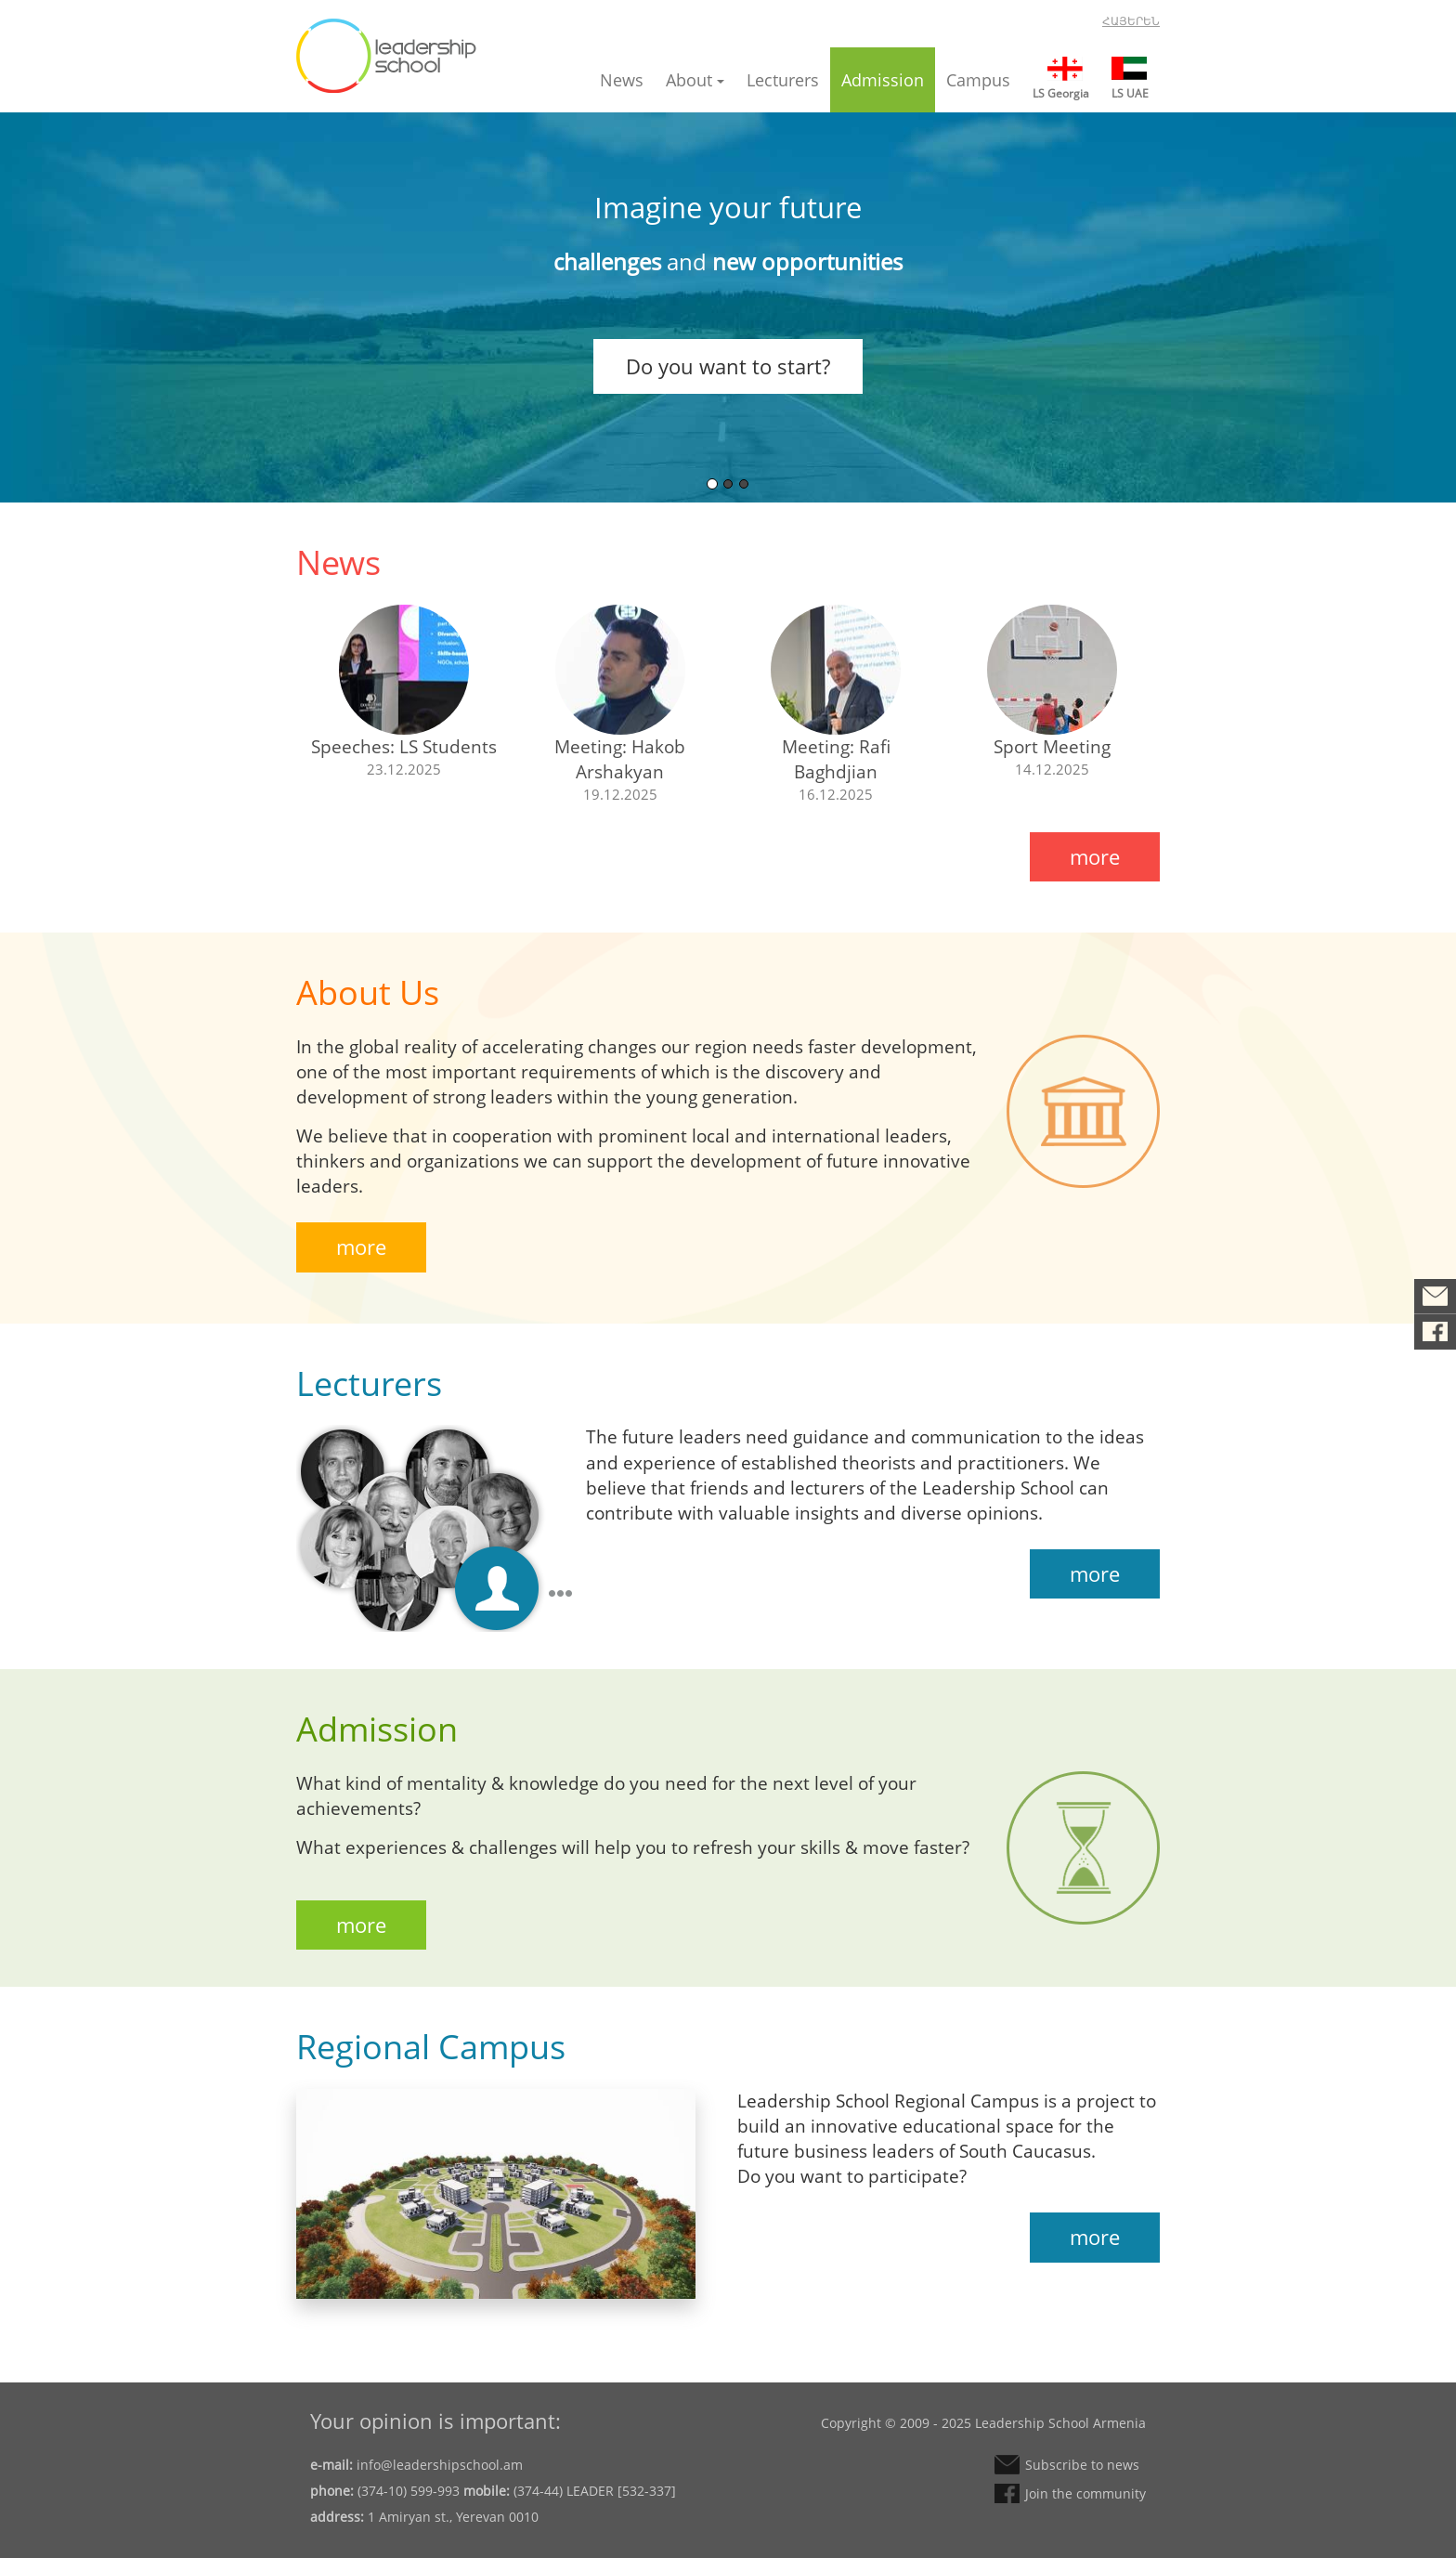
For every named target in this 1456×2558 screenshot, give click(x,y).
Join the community (1435, 1332)
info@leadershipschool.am (440, 2464)
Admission (882, 80)
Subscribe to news (1435, 1296)
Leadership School (386, 56)
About (695, 80)
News (622, 80)
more (1095, 856)
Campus (978, 80)
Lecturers (783, 80)
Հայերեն (1131, 21)
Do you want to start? (728, 366)
